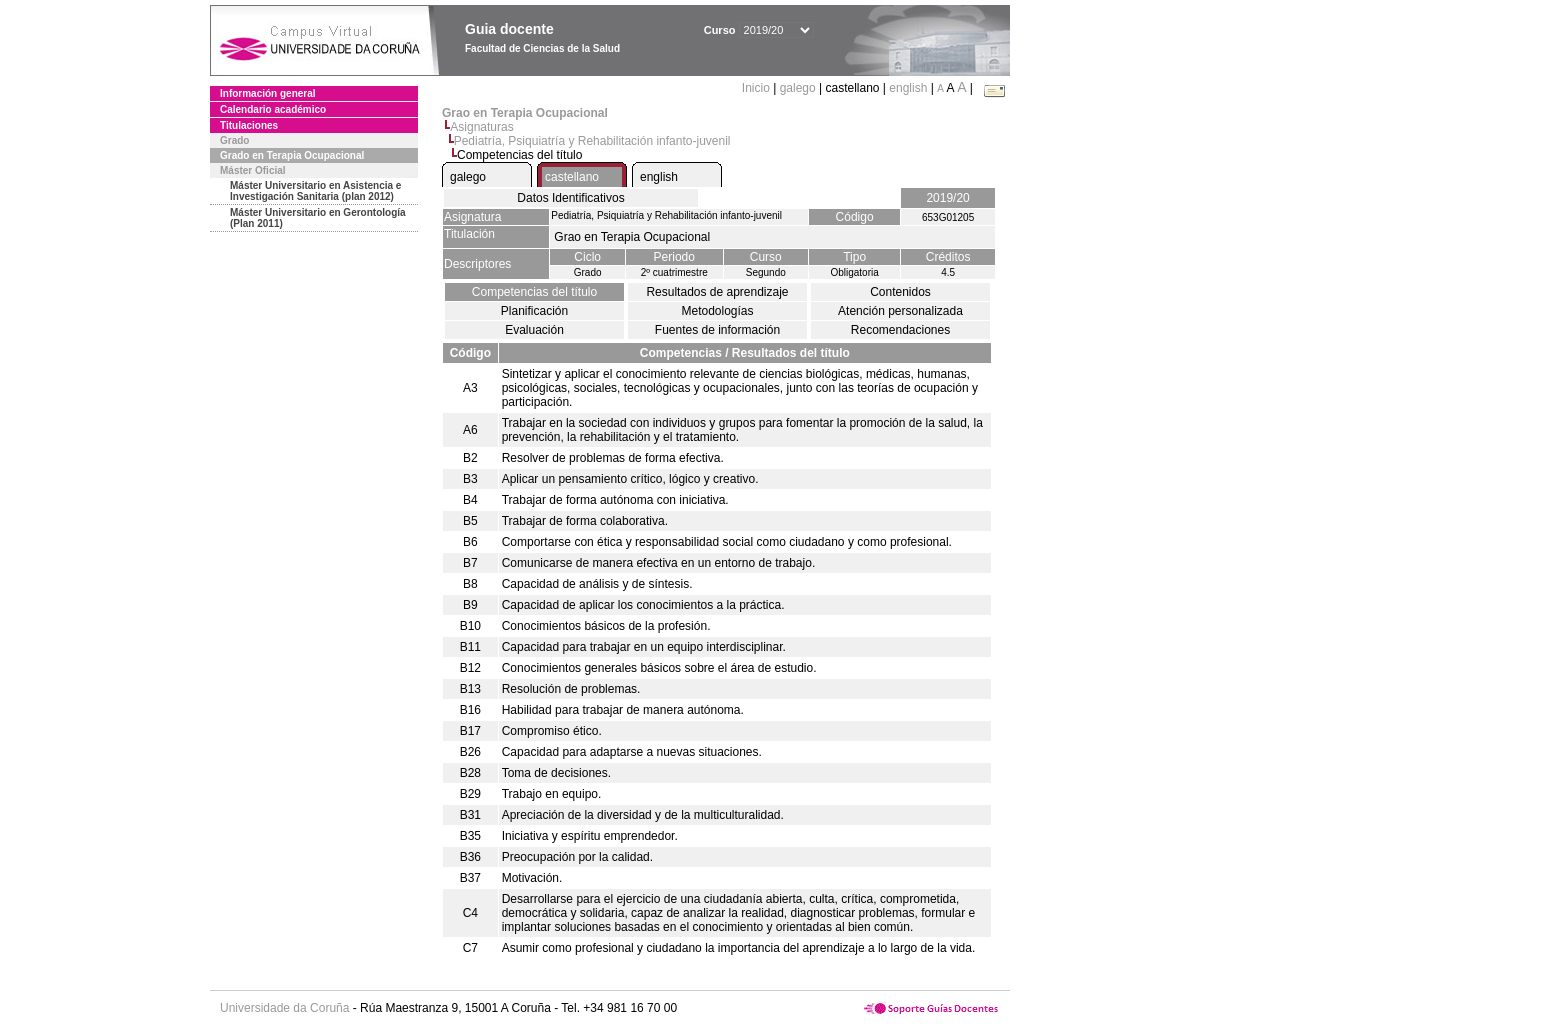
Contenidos (900, 292)
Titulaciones (249, 125)
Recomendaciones (900, 330)
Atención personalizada (900, 311)
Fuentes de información (717, 330)
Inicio (757, 88)
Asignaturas (481, 127)
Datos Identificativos (570, 198)
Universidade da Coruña (284, 1008)
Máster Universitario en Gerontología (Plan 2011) (318, 218)
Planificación (534, 311)
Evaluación (534, 330)
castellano (572, 177)
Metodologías (717, 311)
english (908, 88)
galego (798, 88)
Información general (268, 93)
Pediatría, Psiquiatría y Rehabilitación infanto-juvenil (592, 141)
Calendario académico (273, 109)
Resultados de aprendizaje (717, 292)
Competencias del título (534, 292)
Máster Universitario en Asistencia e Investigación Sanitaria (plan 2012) (315, 191)
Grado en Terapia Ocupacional (292, 155)
